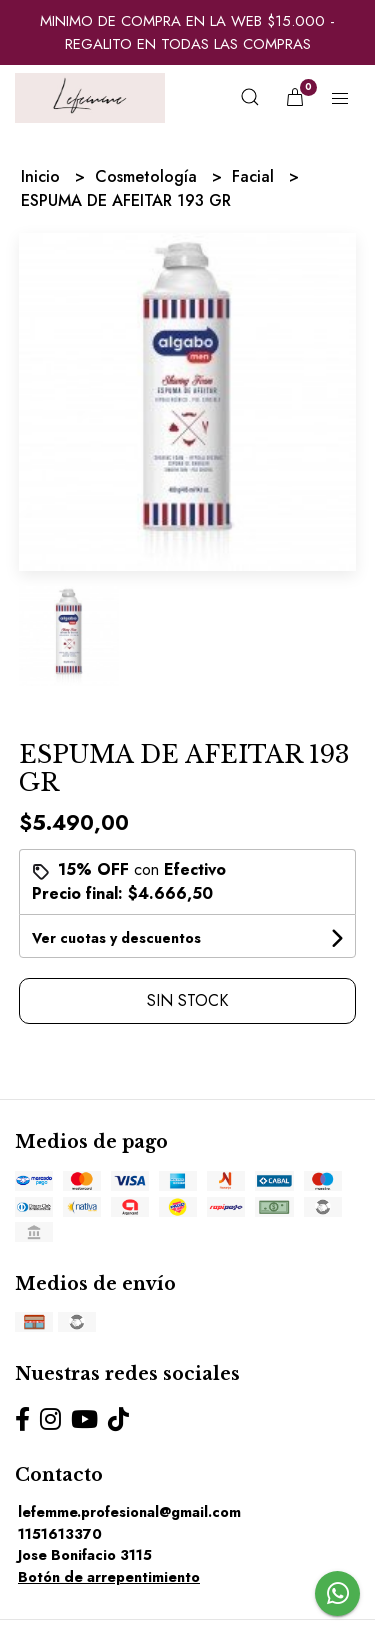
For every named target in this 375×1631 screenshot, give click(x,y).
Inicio (43, 176)
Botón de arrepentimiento (109, 1577)
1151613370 (60, 1534)
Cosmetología (148, 176)
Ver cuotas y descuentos (116, 938)
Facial (255, 176)
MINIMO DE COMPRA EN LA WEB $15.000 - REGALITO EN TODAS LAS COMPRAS (187, 32)
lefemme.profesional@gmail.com (129, 1512)
